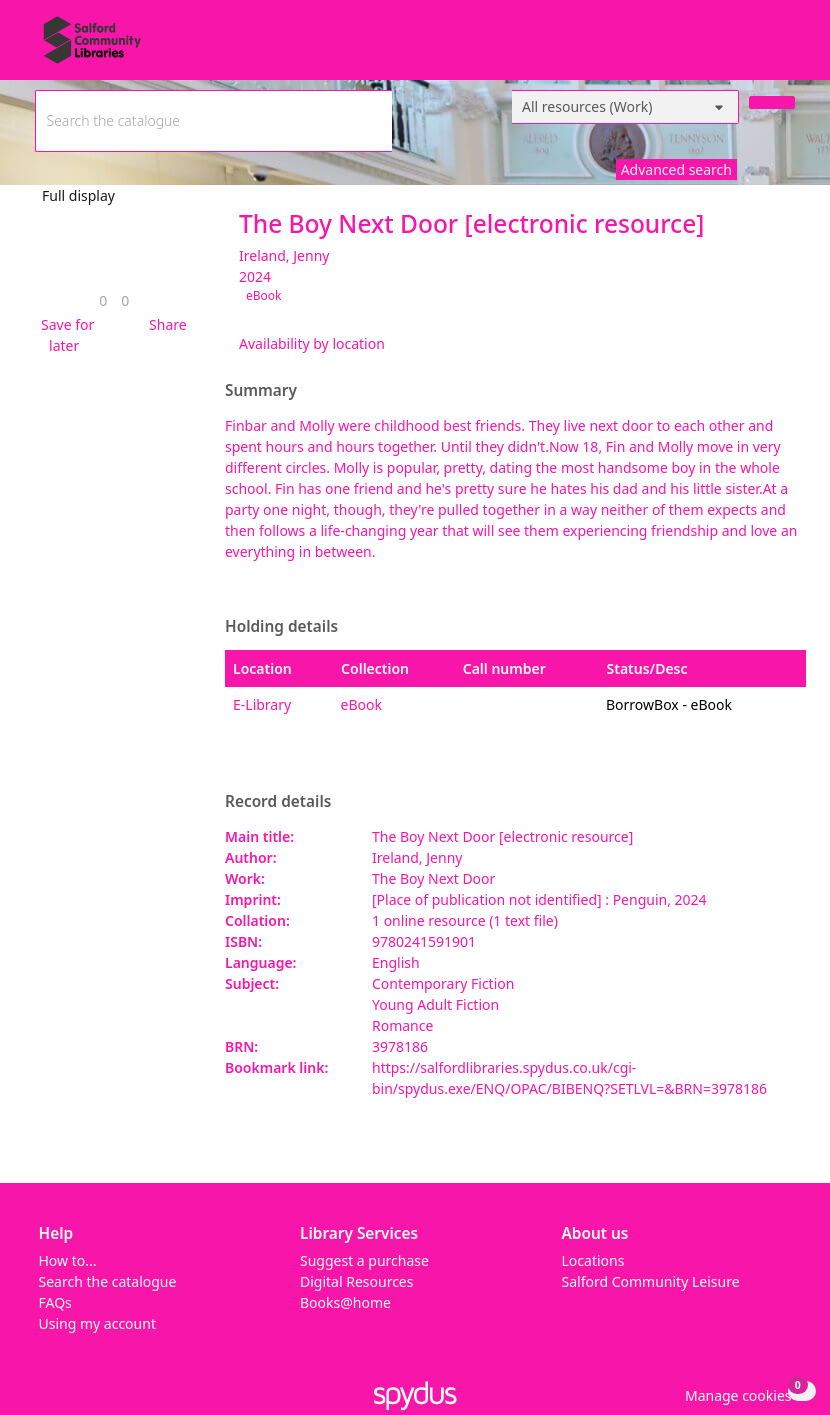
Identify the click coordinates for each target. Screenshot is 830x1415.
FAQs (55, 1302)
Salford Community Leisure (651, 1281)
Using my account (97, 1323)
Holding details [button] (281, 627)
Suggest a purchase (364, 1260)
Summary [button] (261, 391)
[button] (64, 335)
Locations (593, 1260)
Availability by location (312, 343)
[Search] (772, 102)
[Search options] (625, 107)
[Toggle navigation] (784, 47)
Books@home (345, 1302)
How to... (68, 1260)
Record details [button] (278, 802)
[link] (103, 300)
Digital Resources (356, 1281)
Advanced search (676, 169)
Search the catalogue (108, 1281)
